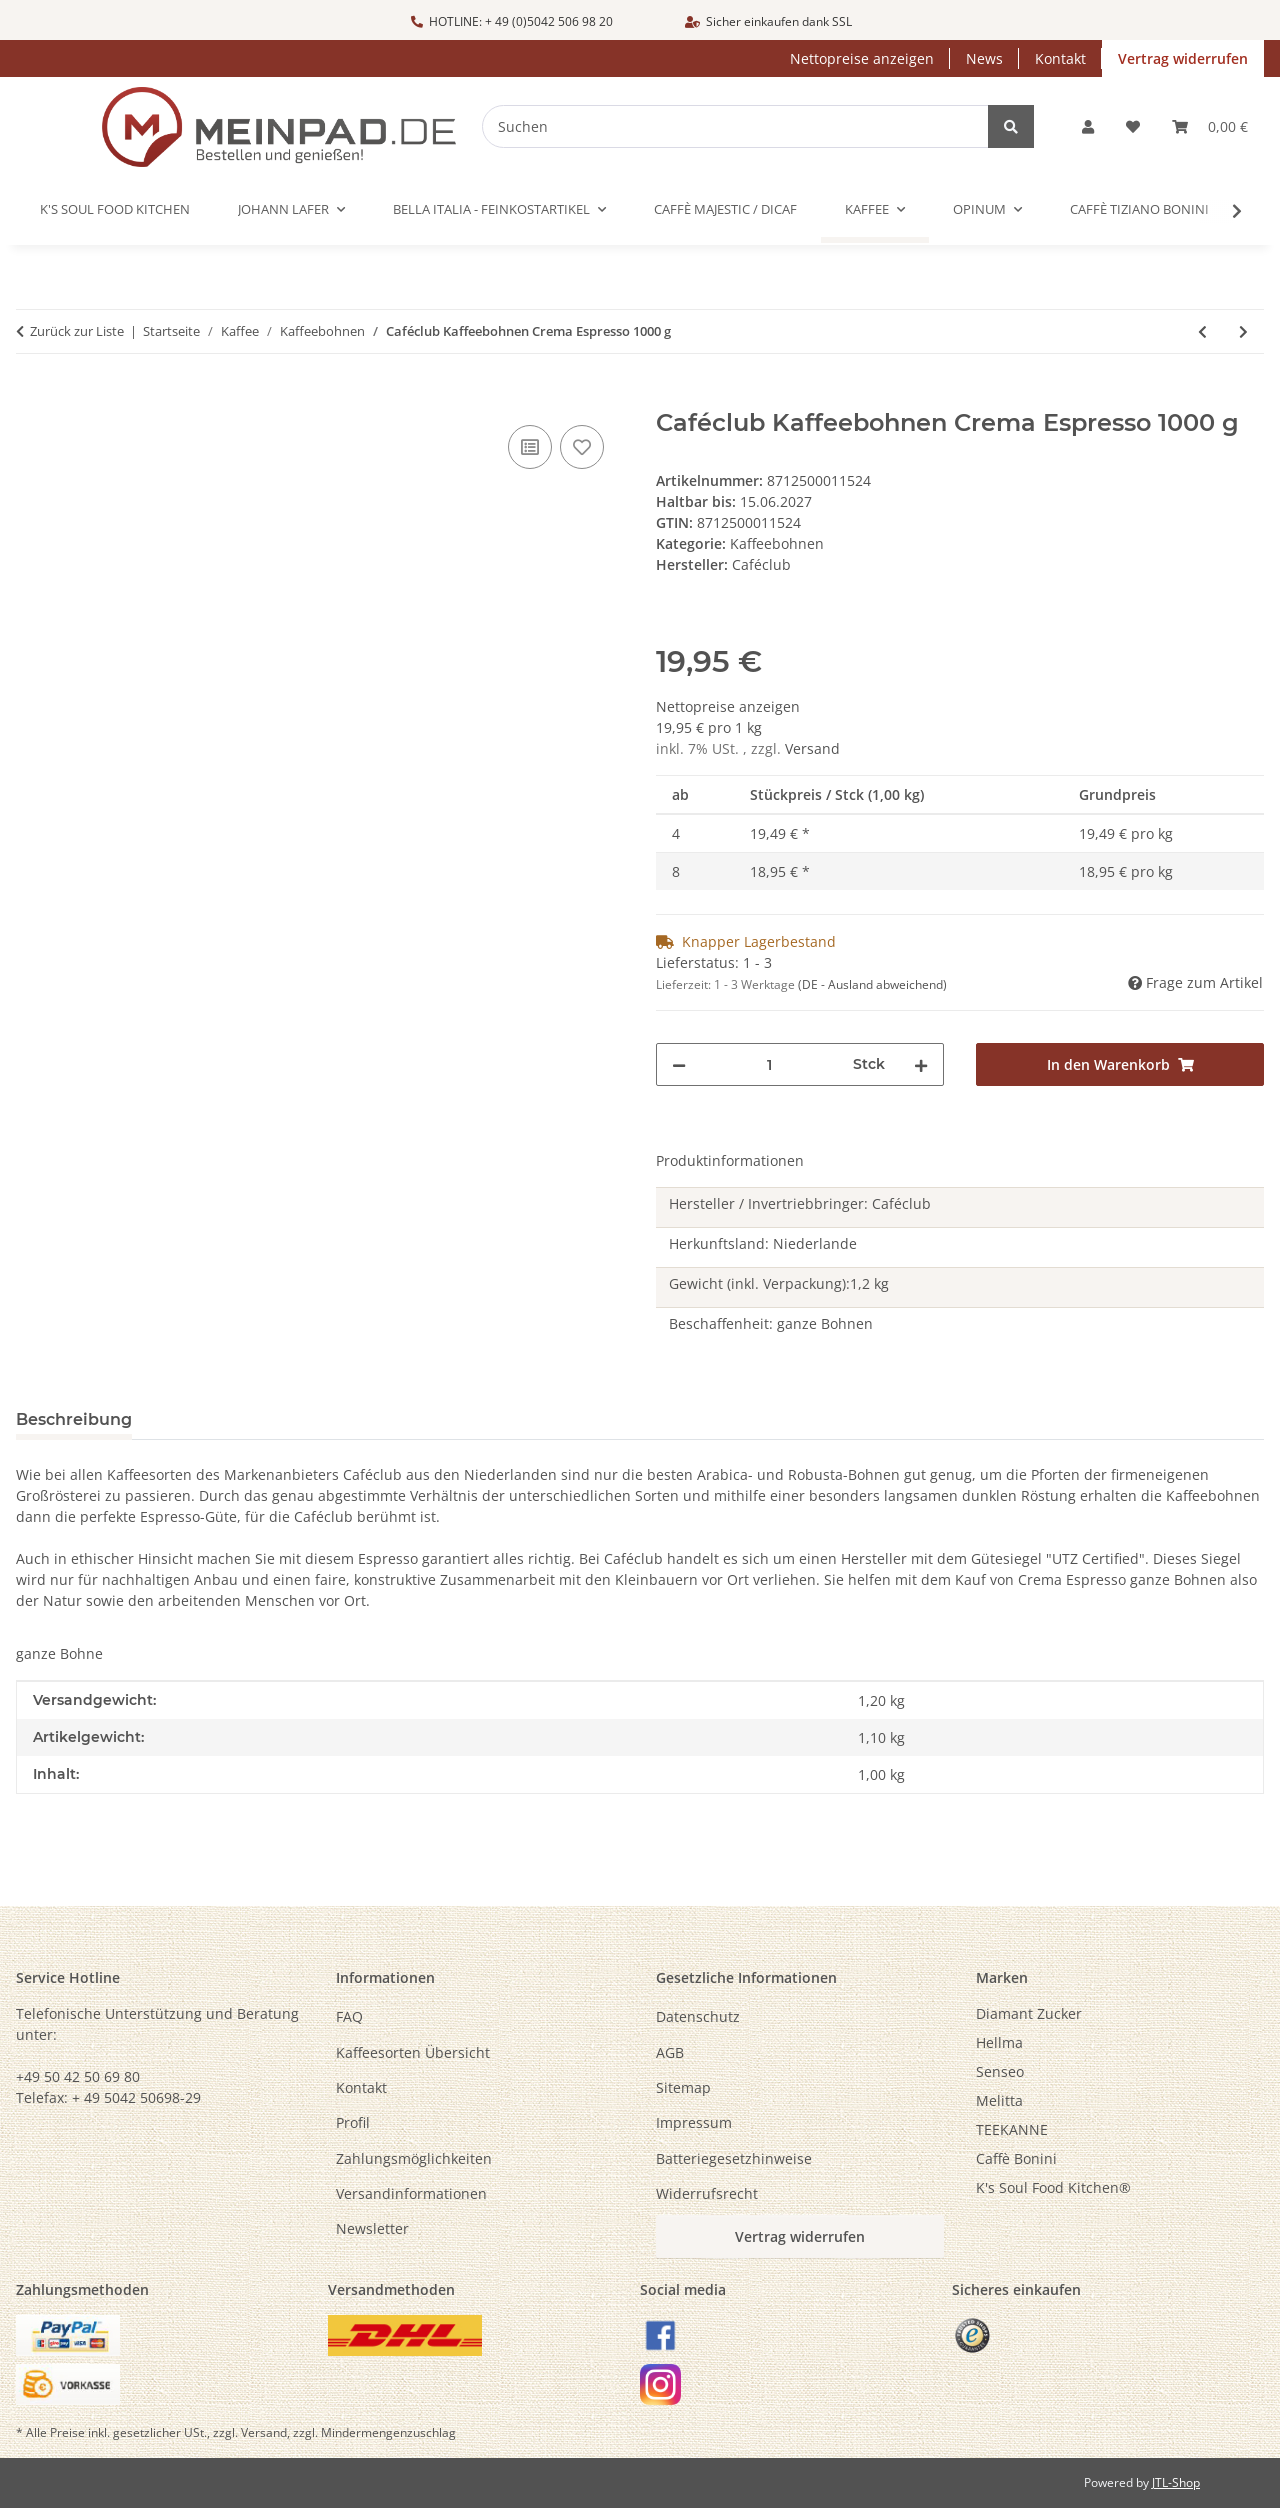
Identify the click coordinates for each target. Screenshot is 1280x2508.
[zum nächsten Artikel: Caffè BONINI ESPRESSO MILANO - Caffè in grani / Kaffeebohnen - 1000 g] (1243, 331)
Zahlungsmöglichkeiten (414, 2158)
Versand (812, 748)
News (984, 58)
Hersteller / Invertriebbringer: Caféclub (800, 1203)
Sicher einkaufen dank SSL (768, 21)
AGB (670, 2052)
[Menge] (769, 1064)
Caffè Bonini (1016, 2158)
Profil (353, 2122)
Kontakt (1060, 58)
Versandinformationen (411, 2193)
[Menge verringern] (679, 1064)
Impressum (694, 2122)
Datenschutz (698, 2016)
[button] (1088, 126)
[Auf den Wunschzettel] (582, 447)
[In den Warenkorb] (32, 398)
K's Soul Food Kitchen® (1053, 2187)
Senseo (1000, 2071)
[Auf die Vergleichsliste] (530, 447)
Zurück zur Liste (77, 331)
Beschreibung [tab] (74, 1419)
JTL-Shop (1176, 2482)
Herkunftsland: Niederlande (763, 1243)
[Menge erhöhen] (921, 1064)
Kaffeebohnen (777, 543)
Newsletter (372, 2228)
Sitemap (683, 2087)
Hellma (999, 2042)
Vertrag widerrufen (1183, 58)
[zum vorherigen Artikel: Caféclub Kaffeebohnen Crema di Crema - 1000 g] (1202, 331)
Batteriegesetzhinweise (734, 2158)
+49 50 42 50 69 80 (78, 2076)
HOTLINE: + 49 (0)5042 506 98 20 (512, 21)
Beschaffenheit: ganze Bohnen (771, 1323)
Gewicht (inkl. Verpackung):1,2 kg (779, 1283)
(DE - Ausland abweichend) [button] (872, 984)
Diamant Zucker (1029, 2013)
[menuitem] (1120, 2013)
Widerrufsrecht (707, 2193)
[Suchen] (749, 126)
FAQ (349, 2016)
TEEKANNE (1012, 2129)
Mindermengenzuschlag (388, 2432)
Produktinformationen (730, 1160)
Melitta (999, 2100)
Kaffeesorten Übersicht (413, 2052)
